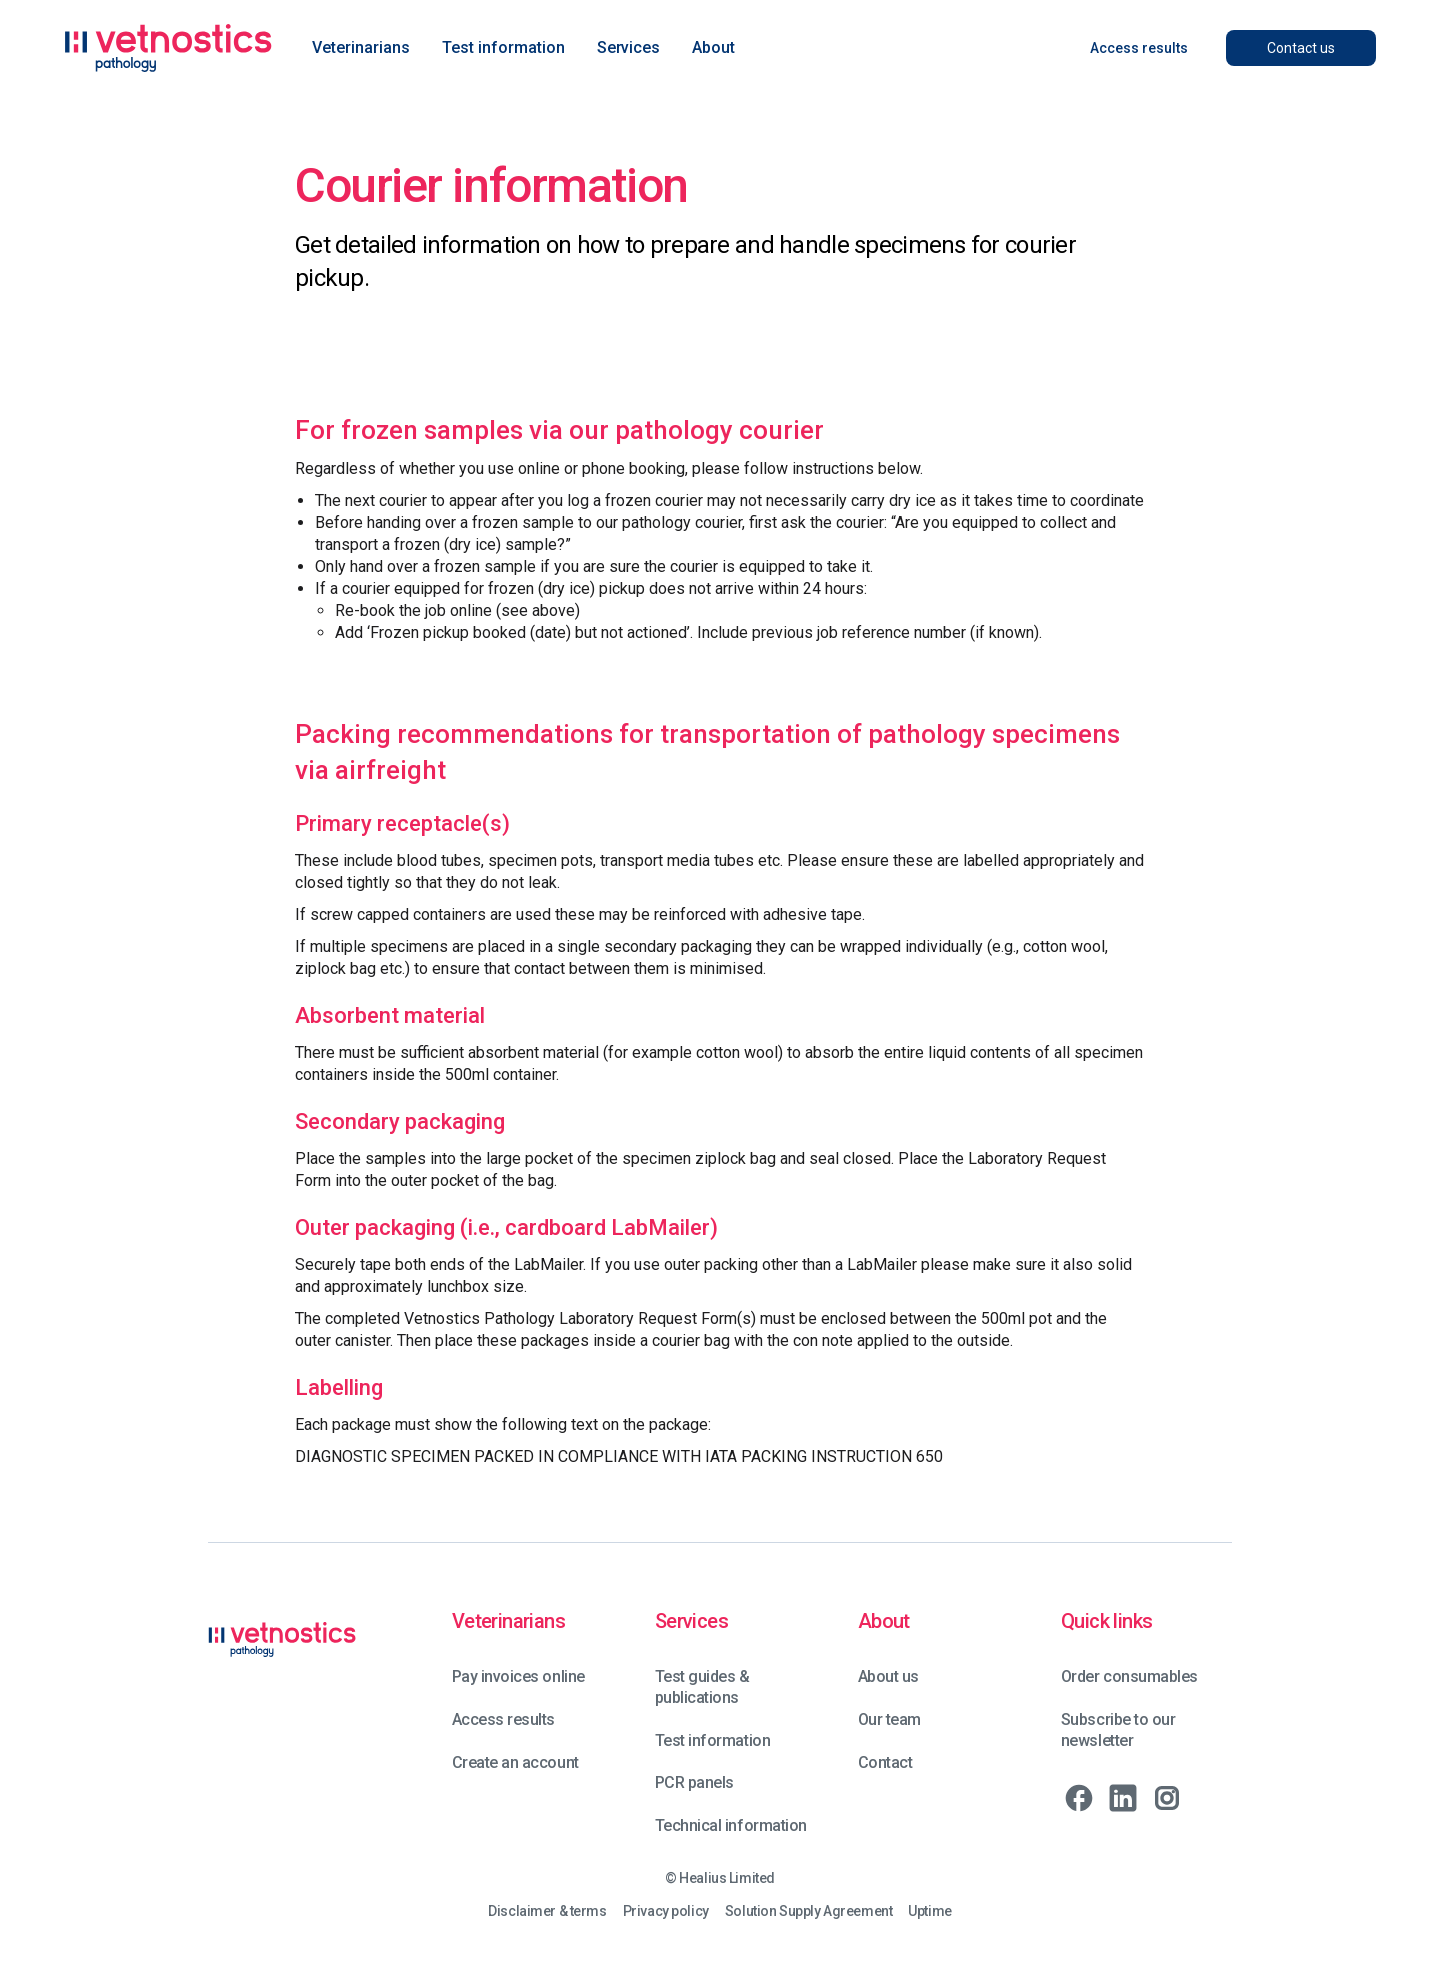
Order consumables (1129, 1676)
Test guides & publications (702, 1687)
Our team (889, 1719)
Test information (712, 1740)
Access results (503, 1719)
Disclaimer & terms (547, 1911)
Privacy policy (666, 1911)
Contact (885, 1762)
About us (888, 1676)
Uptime (929, 1911)
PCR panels (694, 1782)
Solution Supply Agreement (809, 1911)
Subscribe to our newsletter (1118, 1730)
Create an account (515, 1762)
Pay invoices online (518, 1676)
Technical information (731, 1825)
